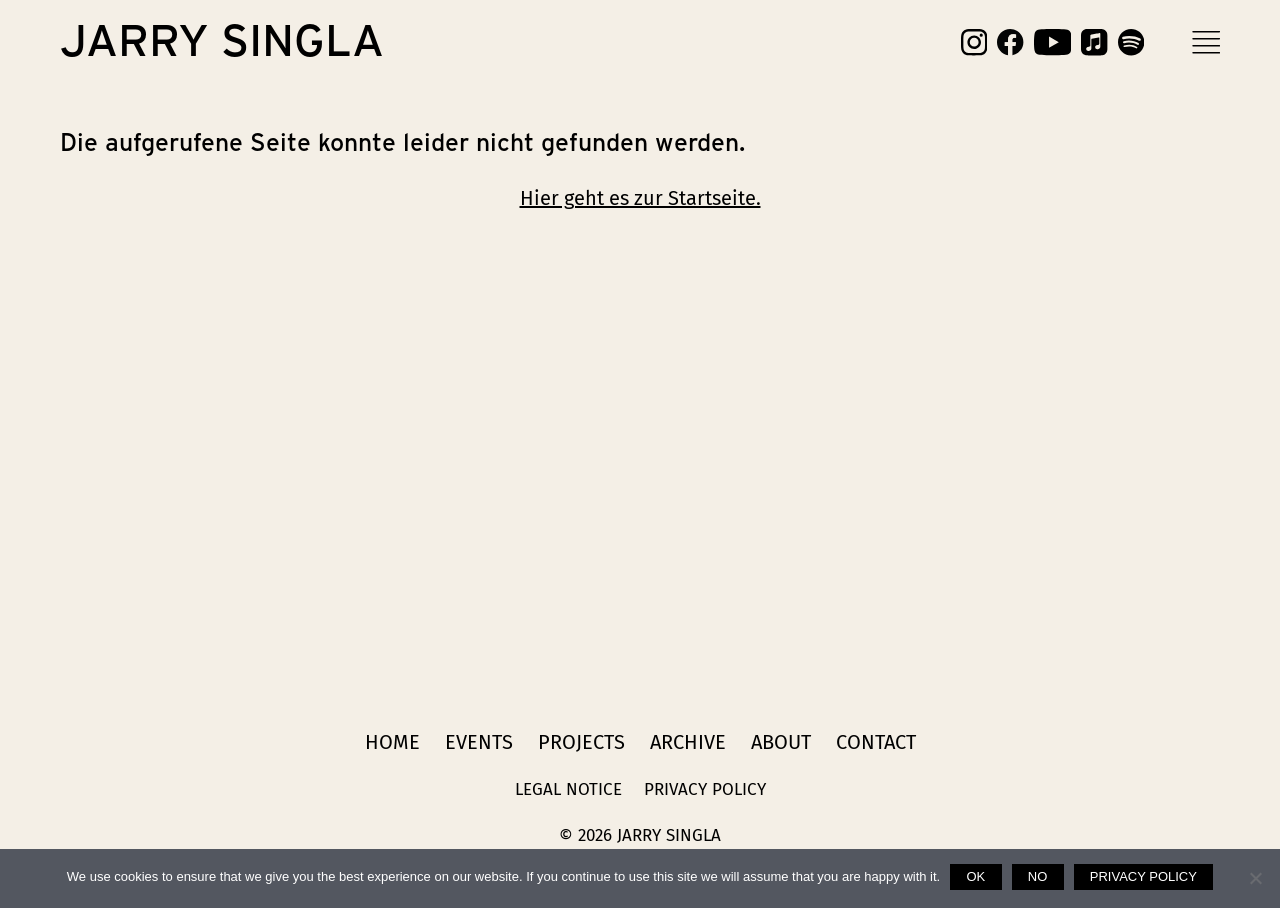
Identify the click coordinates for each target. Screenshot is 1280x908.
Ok (975, 876)
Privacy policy (1143, 876)
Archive (688, 742)
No (1038, 876)
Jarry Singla (222, 42)
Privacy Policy (705, 789)
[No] (1255, 878)
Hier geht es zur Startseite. (640, 198)
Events (479, 742)
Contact (876, 742)
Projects (581, 742)
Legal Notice (568, 789)
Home (392, 742)
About (781, 742)
